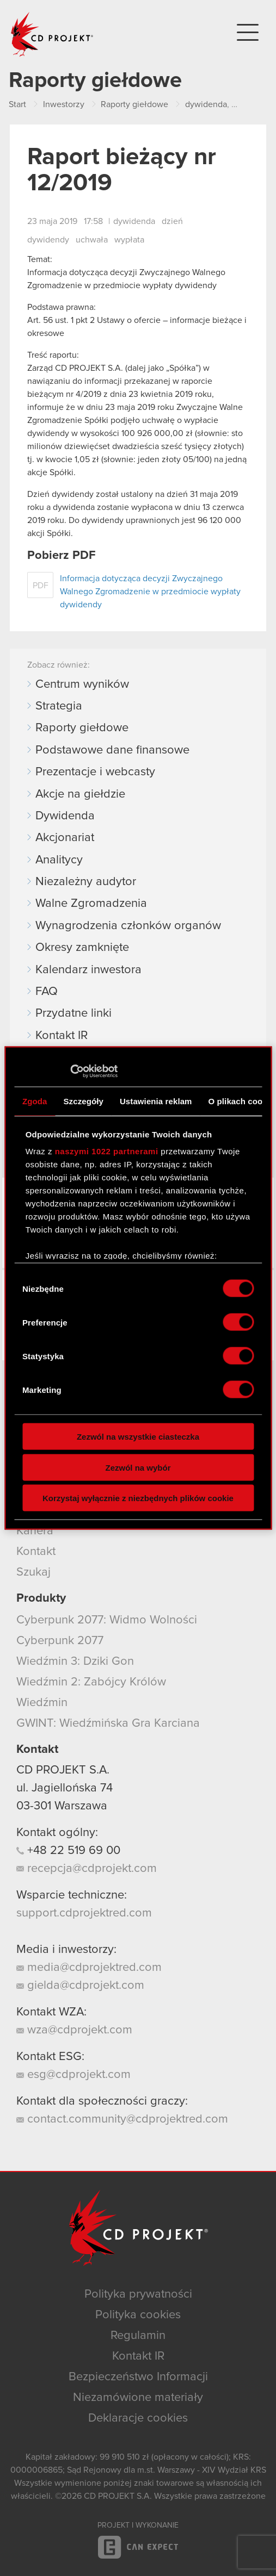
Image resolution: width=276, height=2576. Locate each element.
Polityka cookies (138, 2315)
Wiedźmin (42, 1703)
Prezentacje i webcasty (95, 772)
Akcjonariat (64, 838)
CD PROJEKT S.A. (62, 1770)
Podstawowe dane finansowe (112, 750)
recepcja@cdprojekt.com (86, 1869)
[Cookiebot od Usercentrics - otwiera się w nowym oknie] (70, 1072)
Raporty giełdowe (81, 728)
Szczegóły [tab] (83, 1100)
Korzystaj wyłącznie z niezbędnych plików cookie (138, 1498)
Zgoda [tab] (34, 1100)
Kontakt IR (61, 1036)
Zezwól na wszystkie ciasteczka (138, 1436)
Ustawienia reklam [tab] (156, 1100)
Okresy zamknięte (82, 948)
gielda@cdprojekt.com (80, 1986)
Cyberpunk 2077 (59, 1641)
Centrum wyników (82, 684)
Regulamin (138, 2336)
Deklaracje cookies (138, 2418)
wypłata (129, 239)
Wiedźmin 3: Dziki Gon (75, 1661)
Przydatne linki (73, 1013)
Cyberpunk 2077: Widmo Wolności (106, 1620)
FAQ (46, 992)
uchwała (92, 239)
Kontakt (36, 1552)
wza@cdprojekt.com (74, 2030)
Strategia (58, 706)
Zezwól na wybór (137, 1467)
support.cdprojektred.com (84, 1913)
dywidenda (134, 221)
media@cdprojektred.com (89, 1968)
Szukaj (33, 1572)
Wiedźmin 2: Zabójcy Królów (91, 1682)
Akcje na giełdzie (80, 794)
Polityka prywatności (138, 2294)
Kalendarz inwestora (88, 970)
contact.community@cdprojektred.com (122, 2119)
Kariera (34, 1531)
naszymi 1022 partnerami (106, 1151)
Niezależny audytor (85, 882)
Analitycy (59, 860)
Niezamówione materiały (138, 2398)
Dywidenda (65, 816)
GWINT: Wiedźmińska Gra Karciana (108, 1723)
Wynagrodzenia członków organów (128, 926)
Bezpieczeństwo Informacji (138, 2377)
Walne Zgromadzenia (91, 904)
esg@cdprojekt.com (73, 2075)
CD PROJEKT (52, 34)
